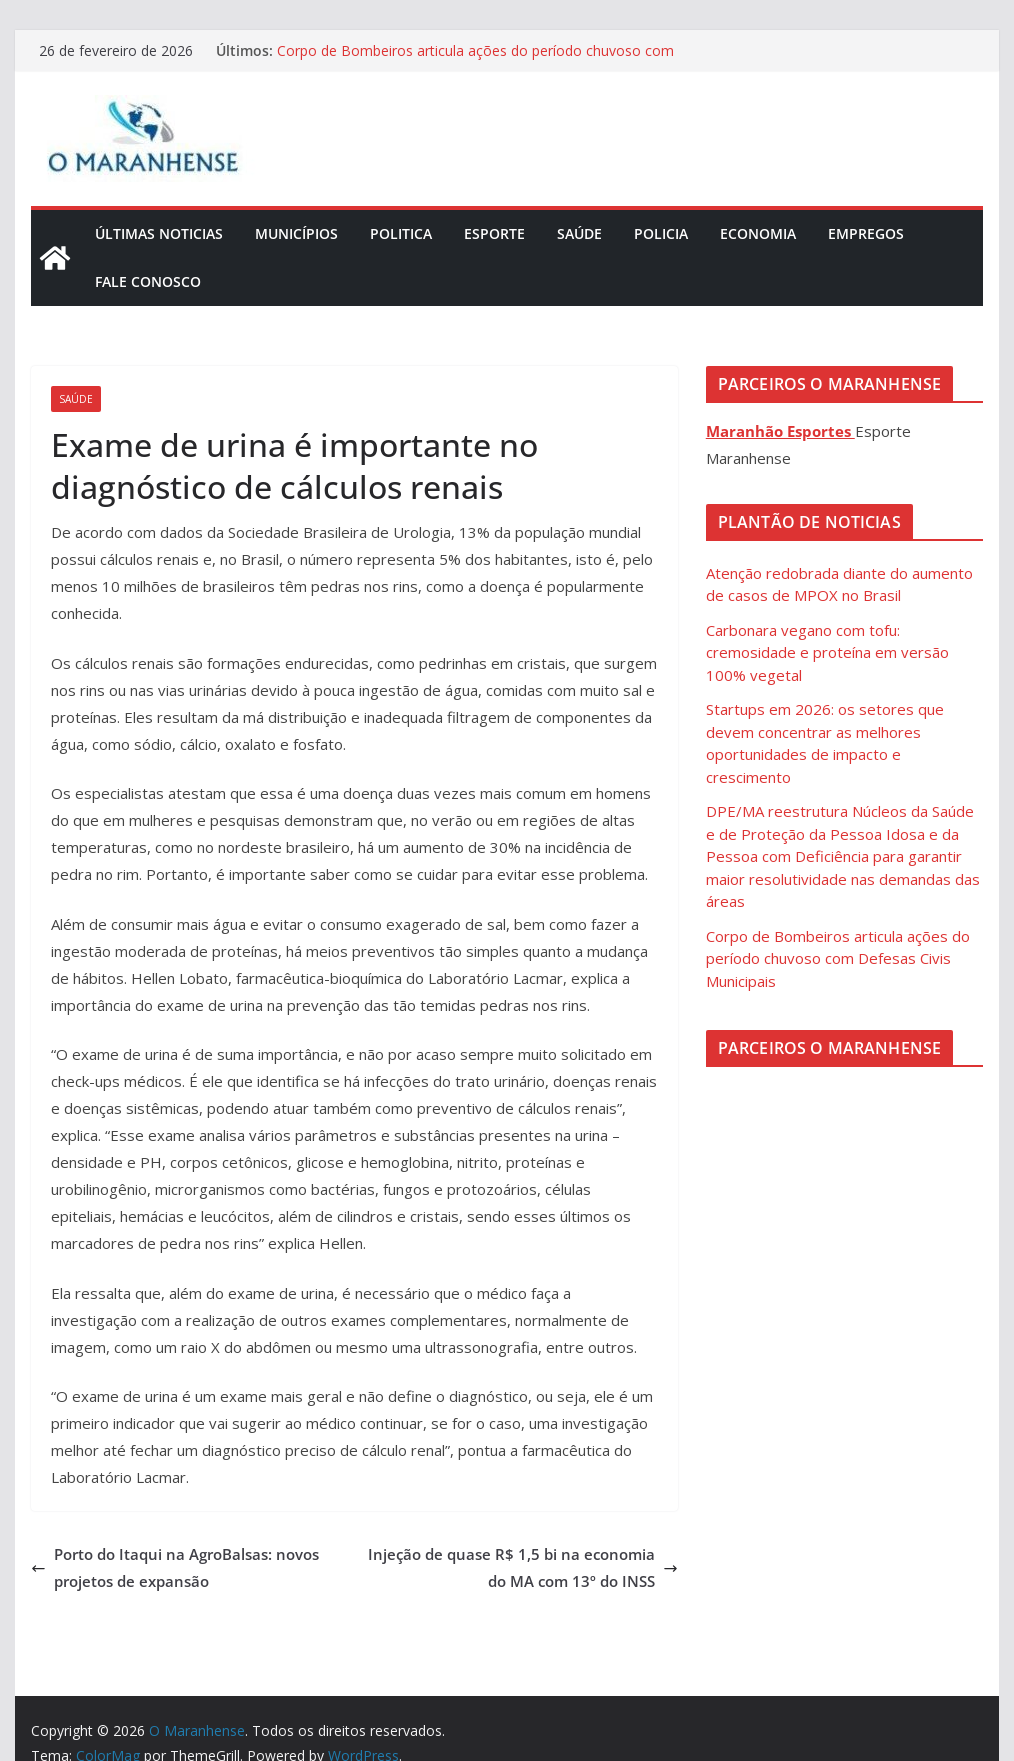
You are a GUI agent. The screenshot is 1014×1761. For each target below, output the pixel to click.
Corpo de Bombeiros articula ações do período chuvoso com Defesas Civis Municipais (838, 958)
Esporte (494, 233)
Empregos (866, 233)
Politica (401, 233)
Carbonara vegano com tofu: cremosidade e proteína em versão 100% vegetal (827, 652)
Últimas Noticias (159, 233)
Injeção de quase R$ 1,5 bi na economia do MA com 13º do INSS (523, 1567)
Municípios (296, 233)
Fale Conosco (148, 281)
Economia (758, 233)
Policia (661, 233)
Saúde (579, 233)
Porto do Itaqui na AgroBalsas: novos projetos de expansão (175, 1567)
